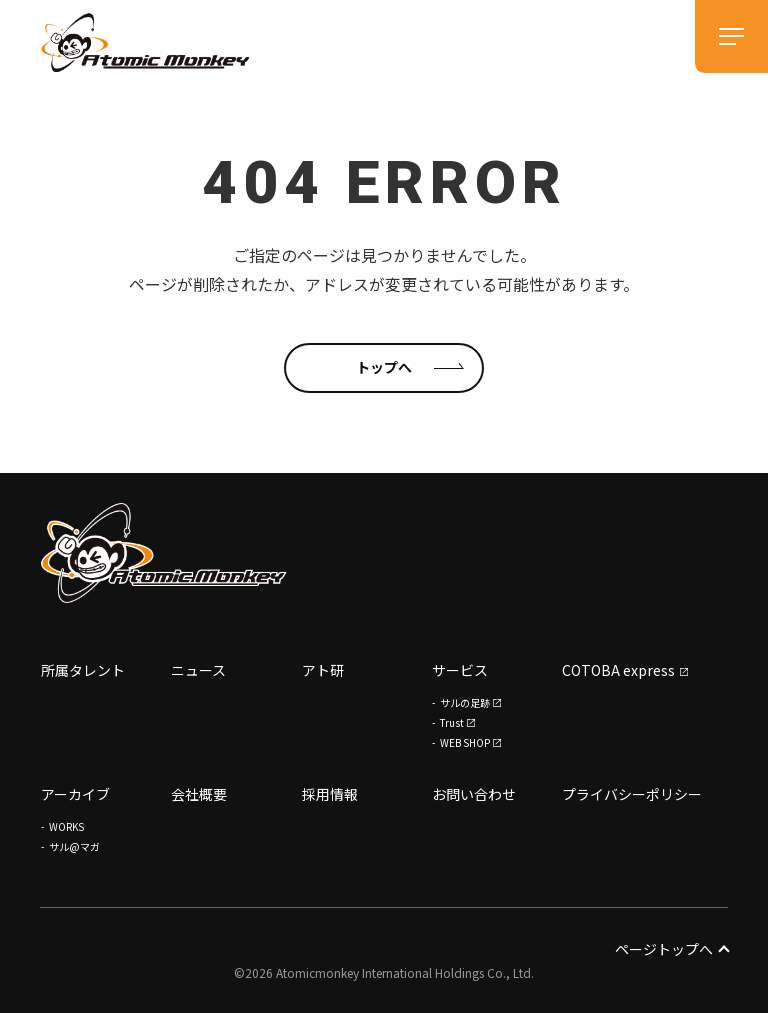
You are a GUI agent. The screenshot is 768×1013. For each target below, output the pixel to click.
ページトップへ (671, 949)
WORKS (66, 826)
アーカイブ (75, 794)
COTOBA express (618, 670)
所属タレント (83, 670)
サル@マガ (74, 846)
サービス (460, 670)
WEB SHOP (465, 742)
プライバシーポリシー (632, 794)
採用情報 (330, 794)
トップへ (384, 367)
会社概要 (199, 794)
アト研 (323, 670)
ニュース (198, 670)
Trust (452, 722)
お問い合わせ (474, 794)
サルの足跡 (465, 702)
